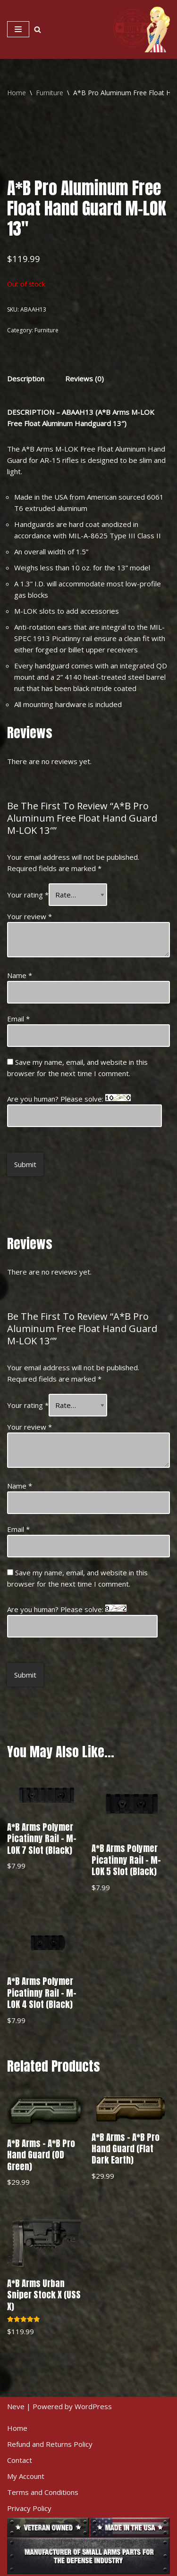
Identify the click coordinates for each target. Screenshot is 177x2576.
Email (18, 1018)
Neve (16, 2406)
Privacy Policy (29, 2508)
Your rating (28, 894)
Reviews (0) (84, 378)
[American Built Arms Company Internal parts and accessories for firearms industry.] (141, 29)
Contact (19, 2460)
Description (25, 378)
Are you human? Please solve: (84, 1110)
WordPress (93, 2406)
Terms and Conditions (42, 2492)
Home (16, 92)
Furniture (49, 92)
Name (19, 975)
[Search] (37, 29)
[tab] (25, 378)
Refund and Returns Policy (50, 2444)
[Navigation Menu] (18, 29)
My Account (25, 2476)
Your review (29, 916)
